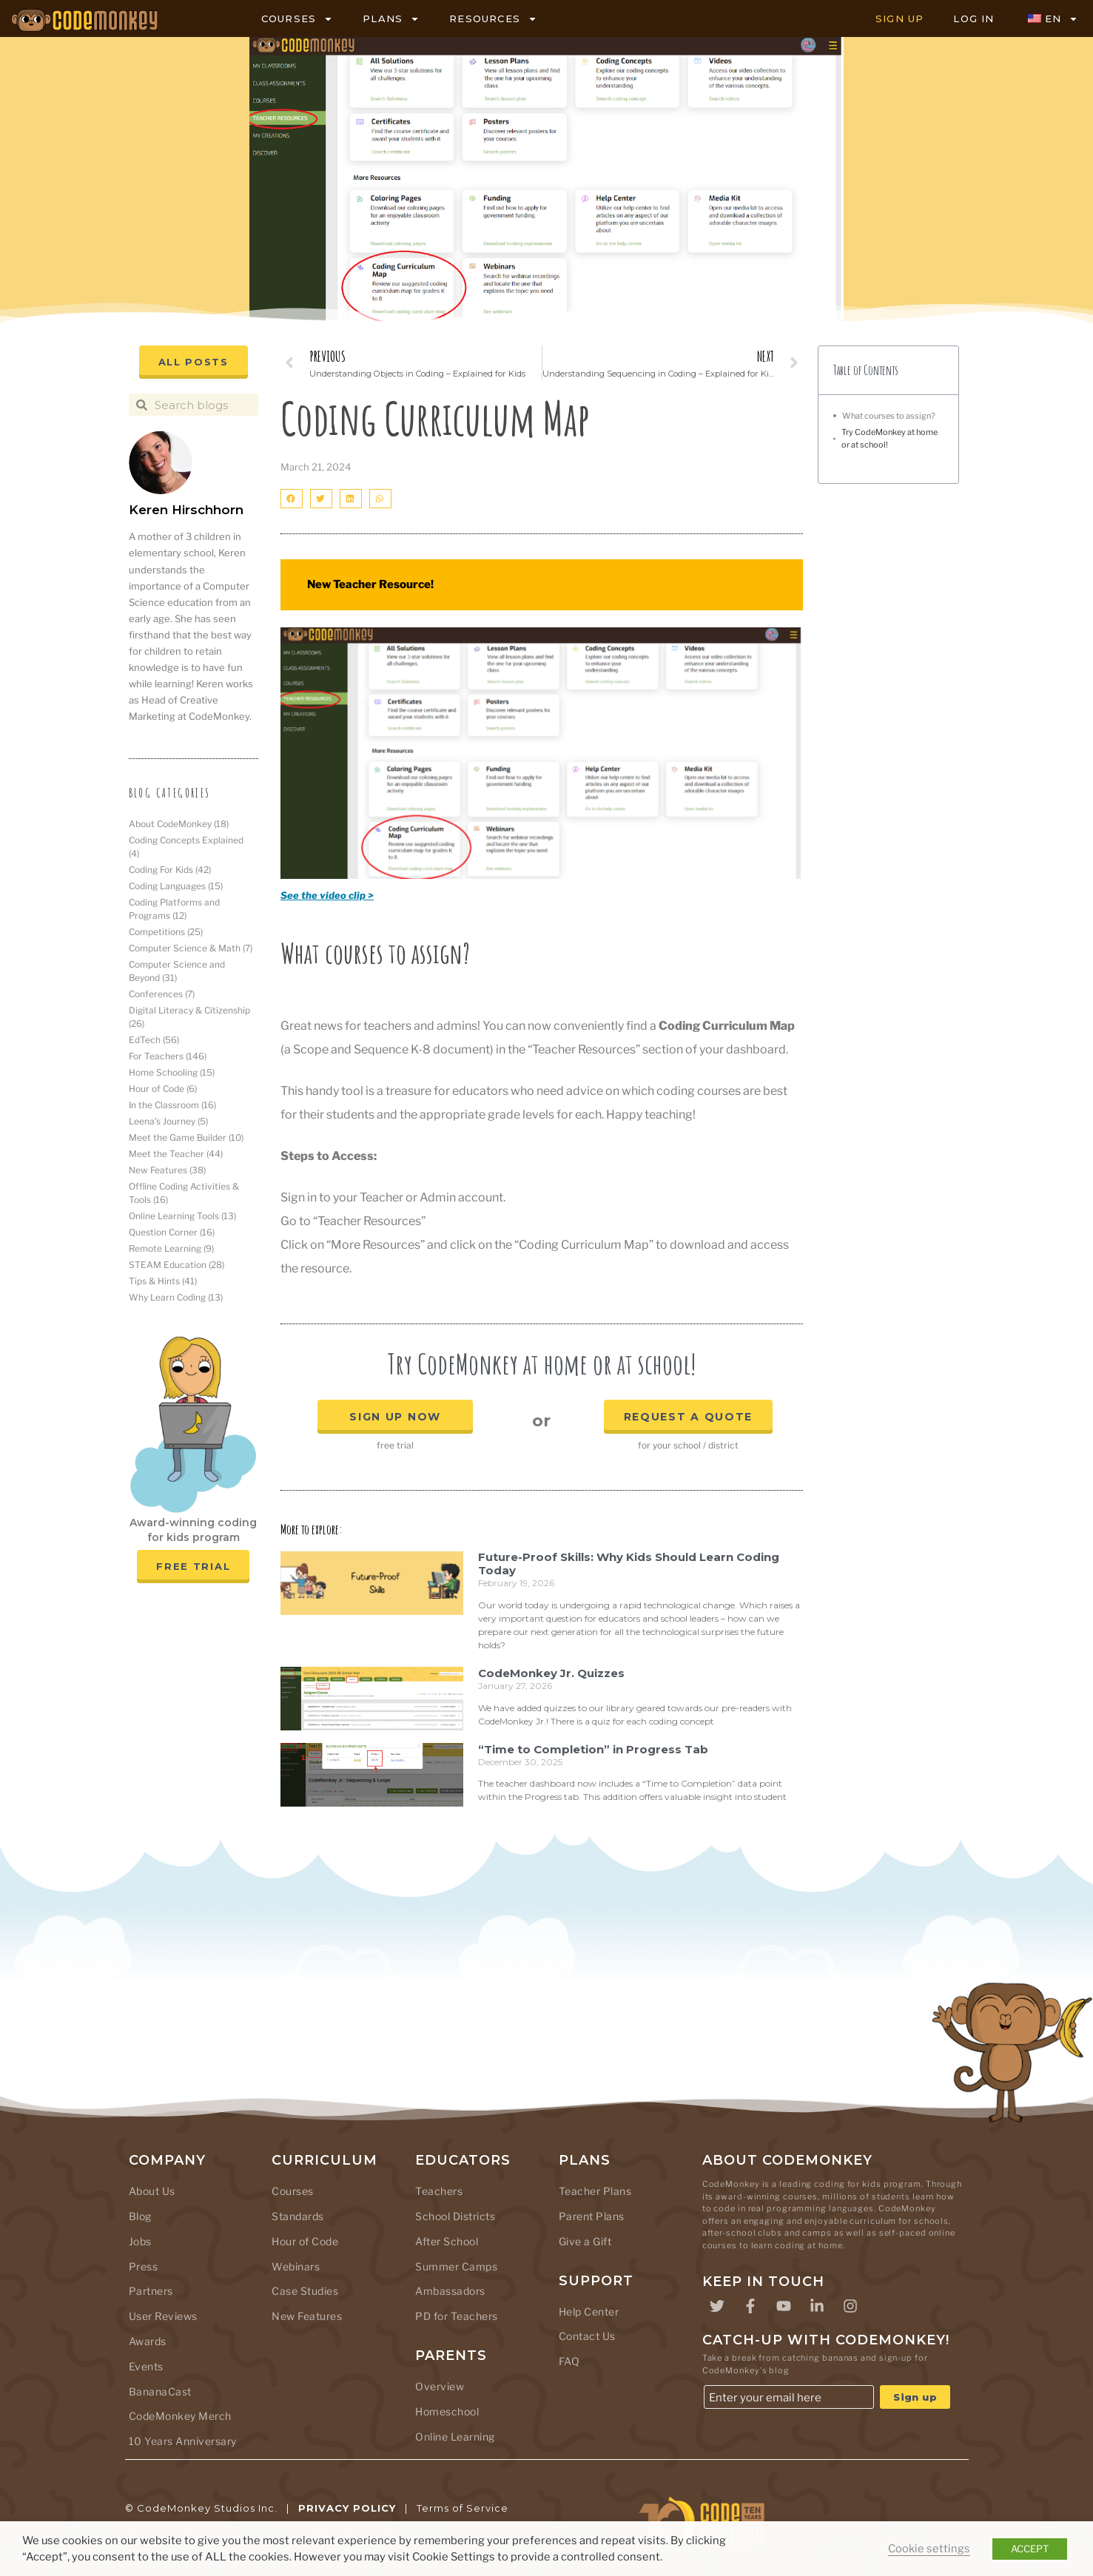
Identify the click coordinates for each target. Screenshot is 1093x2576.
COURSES (297, 19)
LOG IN (973, 18)
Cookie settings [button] (929, 2548)
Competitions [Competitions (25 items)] (166, 931)
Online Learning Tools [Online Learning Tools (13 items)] (182, 1215)
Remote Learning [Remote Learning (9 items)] (171, 1248)
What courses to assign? (888, 416)
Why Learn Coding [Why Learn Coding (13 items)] (176, 1297)
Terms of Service (462, 2508)
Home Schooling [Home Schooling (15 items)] (172, 1072)
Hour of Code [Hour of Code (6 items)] (163, 1088)
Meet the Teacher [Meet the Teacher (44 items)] (176, 1153)
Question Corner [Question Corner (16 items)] (172, 1232)
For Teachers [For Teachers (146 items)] (167, 1056)
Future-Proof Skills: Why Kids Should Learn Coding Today (628, 1563)
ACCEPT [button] (1030, 2549)
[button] (291, 498)
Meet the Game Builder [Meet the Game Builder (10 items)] (186, 1137)
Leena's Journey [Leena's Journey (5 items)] (168, 1121)
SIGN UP (899, 18)
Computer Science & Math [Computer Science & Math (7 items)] (190, 948)
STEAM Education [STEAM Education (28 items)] (176, 1264)
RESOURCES (493, 19)
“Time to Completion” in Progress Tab (593, 1749)
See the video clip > (327, 895)
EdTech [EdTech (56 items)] (154, 1039)
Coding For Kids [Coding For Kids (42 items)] (170, 869)
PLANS (391, 19)
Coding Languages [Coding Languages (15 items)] (176, 885)
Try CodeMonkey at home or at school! (889, 438)
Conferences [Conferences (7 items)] (162, 993)
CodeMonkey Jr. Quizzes (551, 1673)
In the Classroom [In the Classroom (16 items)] (172, 1104)
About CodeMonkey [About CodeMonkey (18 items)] (179, 823)
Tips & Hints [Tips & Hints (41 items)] (163, 1281)
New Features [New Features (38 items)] (167, 1170)
